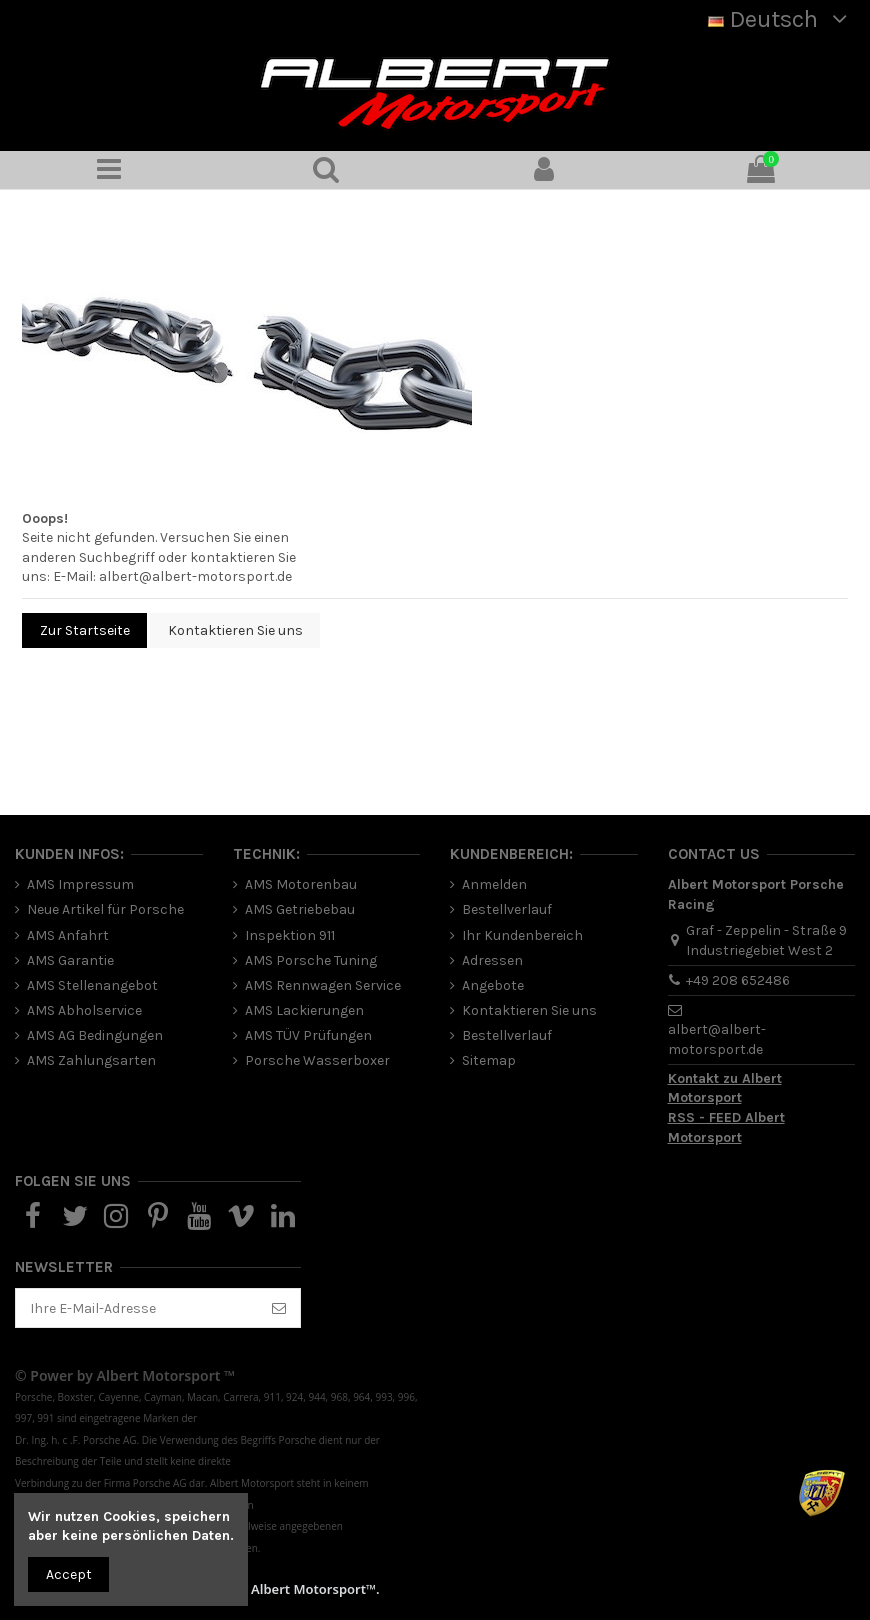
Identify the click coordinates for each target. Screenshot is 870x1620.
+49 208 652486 (738, 980)
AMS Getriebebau (300, 909)
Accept (69, 1574)
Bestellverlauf (507, 909)
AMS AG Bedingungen (95, 1035)
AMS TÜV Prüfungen (308, 1035)
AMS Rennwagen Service (323, 985)
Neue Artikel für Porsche (105, 909)
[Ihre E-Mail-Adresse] (137, 1308)
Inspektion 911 (290, 935)
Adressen (492, 960)
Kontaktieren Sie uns (235, 630)
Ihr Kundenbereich (522, 935)
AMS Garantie (70, 960)
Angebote (493, 985)
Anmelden (494, 884)
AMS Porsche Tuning (311, 960)
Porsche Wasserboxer (317, 1060)
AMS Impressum (80, 884)
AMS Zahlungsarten (91, 1060)
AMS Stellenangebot (92, 985)
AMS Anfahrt (68, 935)
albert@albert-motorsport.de (195, 576)
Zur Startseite (85, 630)
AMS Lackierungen (304, 1010)
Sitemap (489, 1060)
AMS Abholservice (84, 1010)
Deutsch (781, 19)
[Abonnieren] (279, 1308)
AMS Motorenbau (301, 884)
